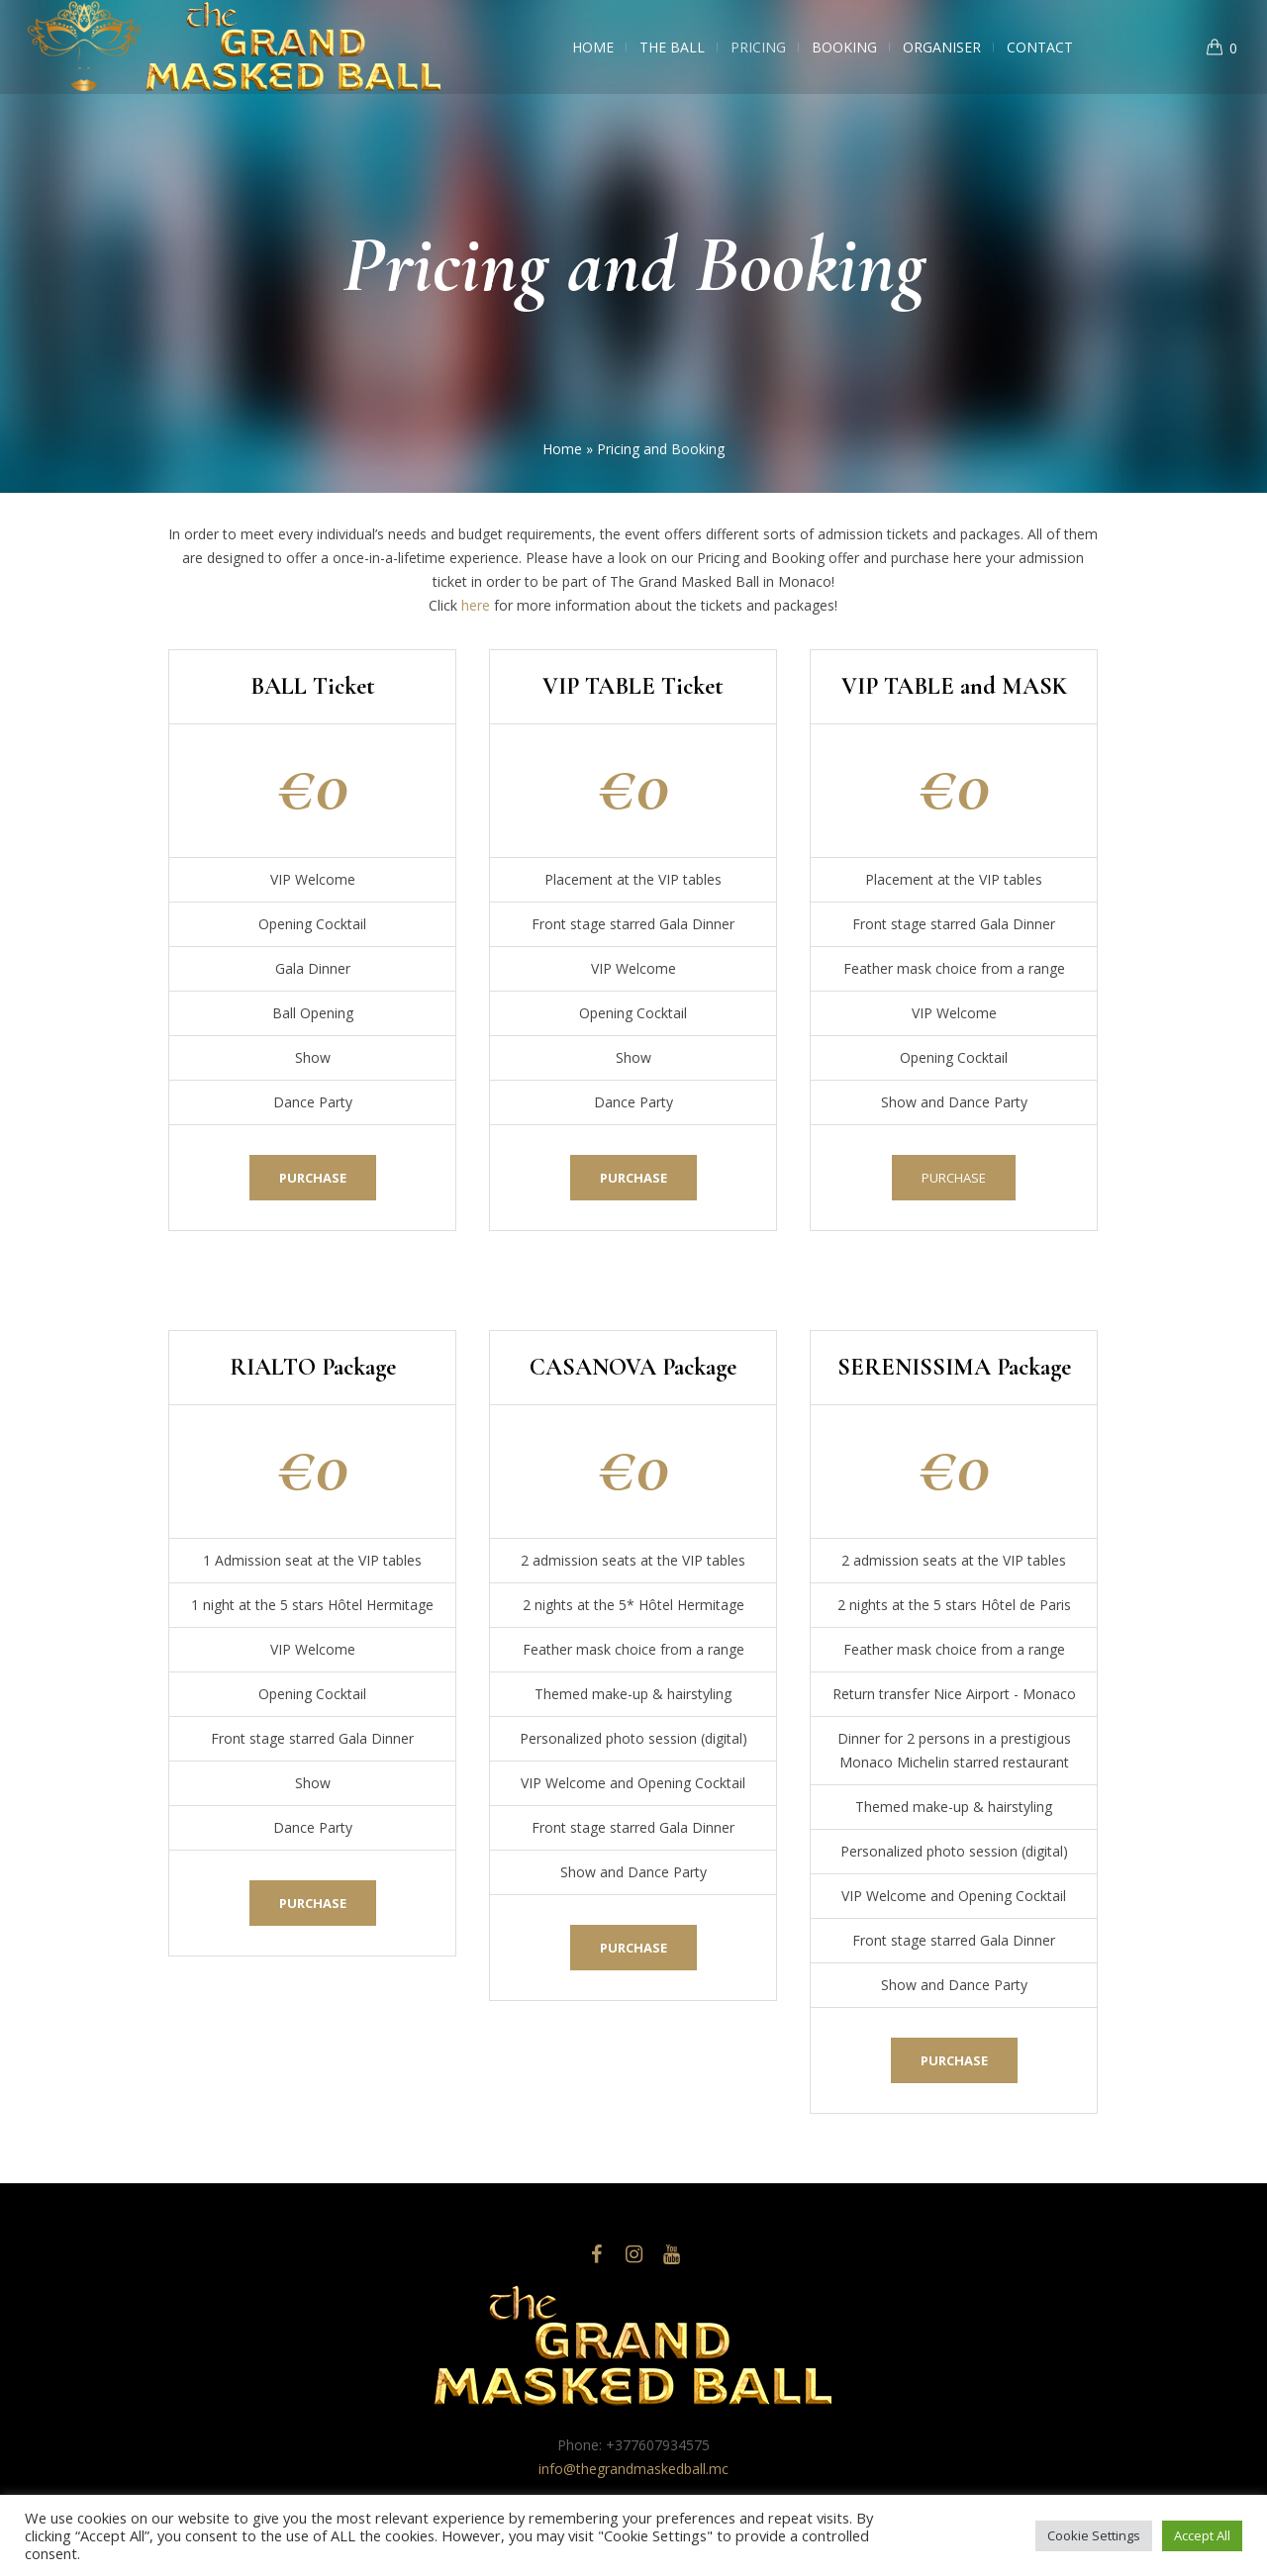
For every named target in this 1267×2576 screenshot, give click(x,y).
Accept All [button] (1202, 2535)
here (475, 605)
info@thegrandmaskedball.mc (633, 2468)
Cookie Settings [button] (1093, 2535)
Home (562, 448)
